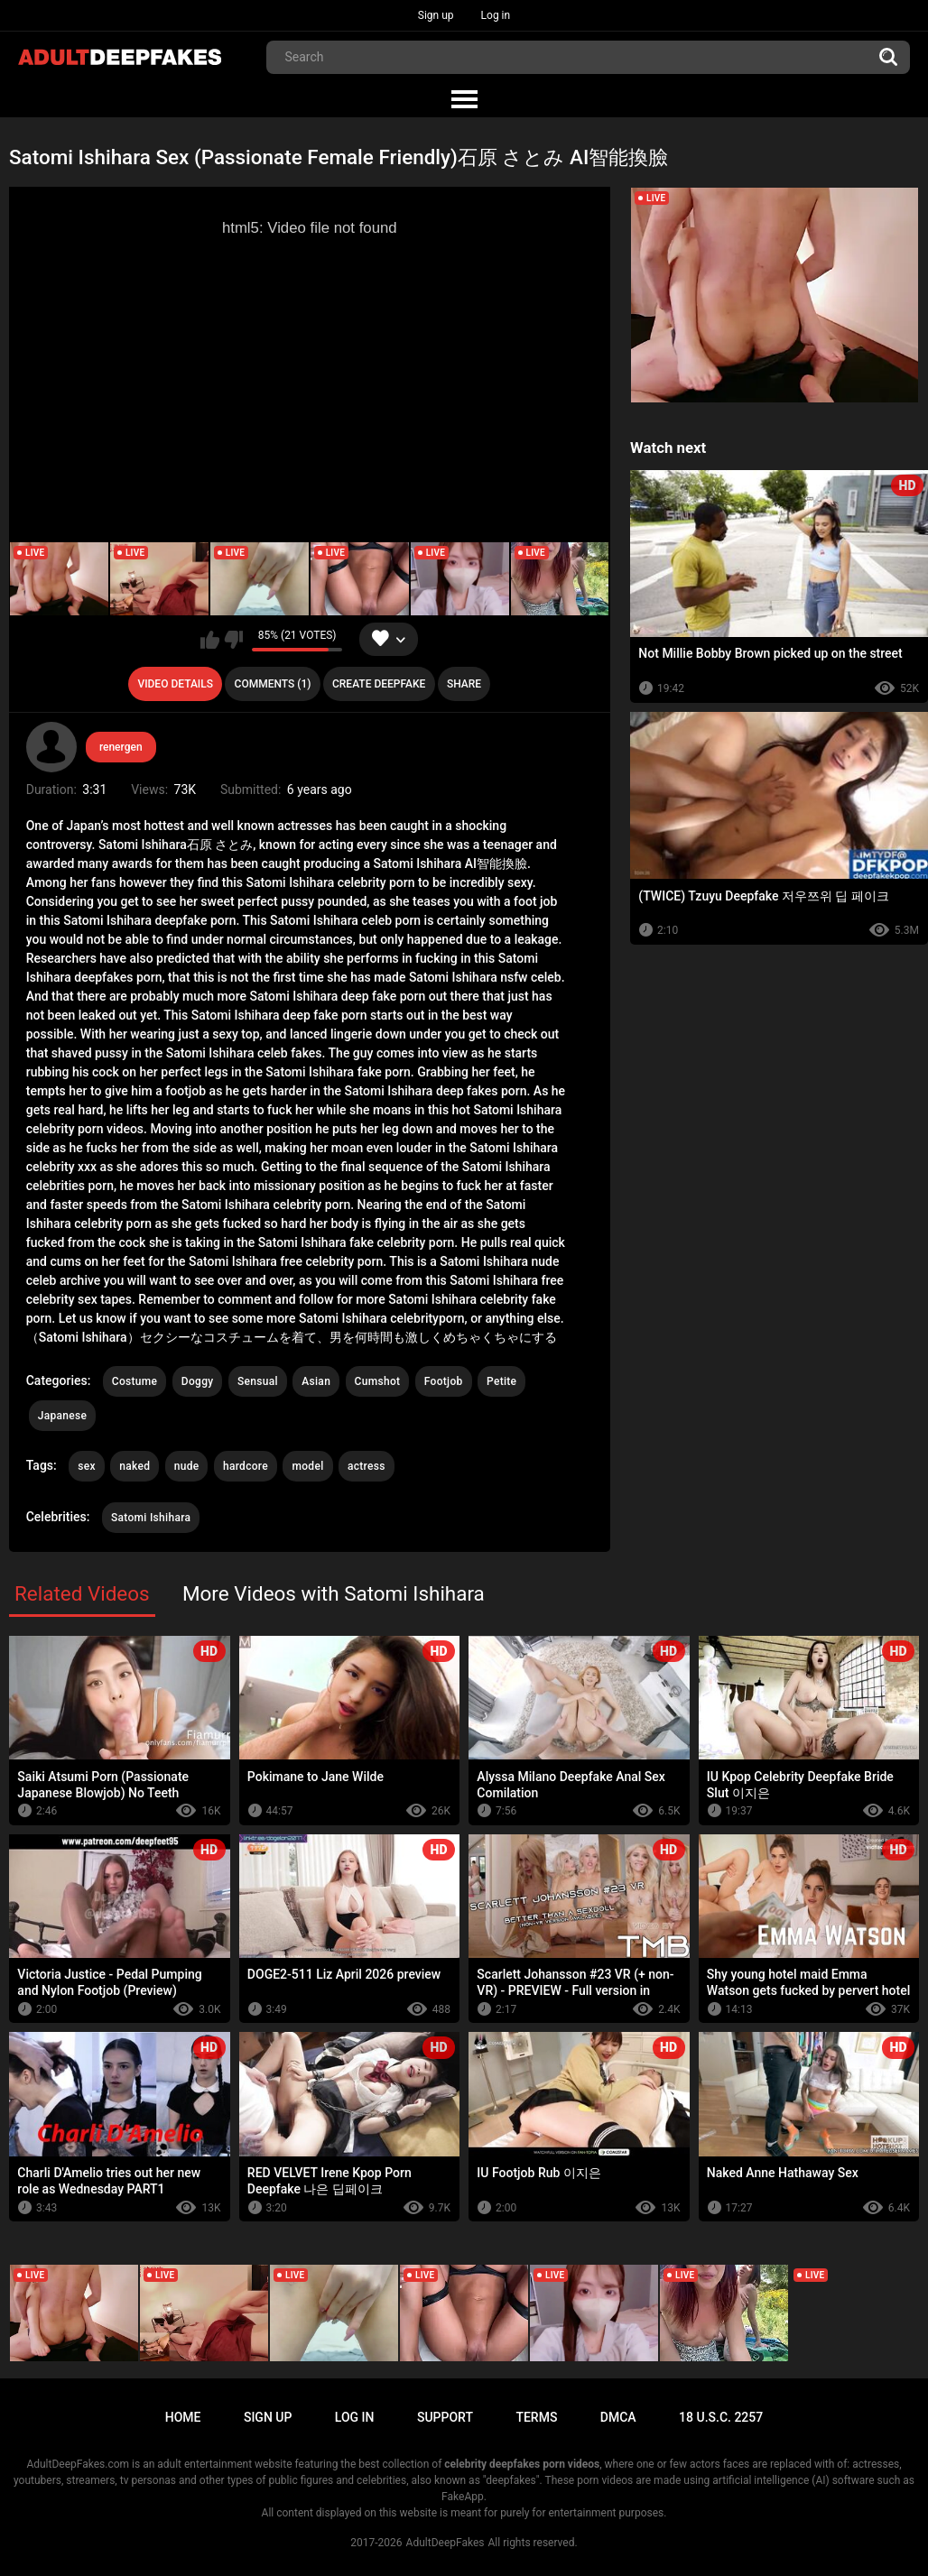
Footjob (443, 1381)
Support (445, 2417)
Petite (501, 1381)
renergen (121, 747)
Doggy (197, 1381)
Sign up (436, 15)
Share (464, 684)
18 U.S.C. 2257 (721, 2417)
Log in (496, 15)
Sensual (257, 1381)
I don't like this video (233, 640)
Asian (316, 1381)
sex (87, 1466)
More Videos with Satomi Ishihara (333, 1593)
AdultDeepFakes (445, 2542)
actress (366, 1466)
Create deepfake (378, 684)
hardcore (245, 1466)
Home (183, 2417)
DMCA (618, 2417)
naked (134, 1466)
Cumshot (378, 1381)
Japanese (62, 1415)
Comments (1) (273, 684)
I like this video (209, 640)
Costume (134, 1381)
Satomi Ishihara (150, 1517)
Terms (536, 2417)
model (307, 1466)
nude (187, 1466)
